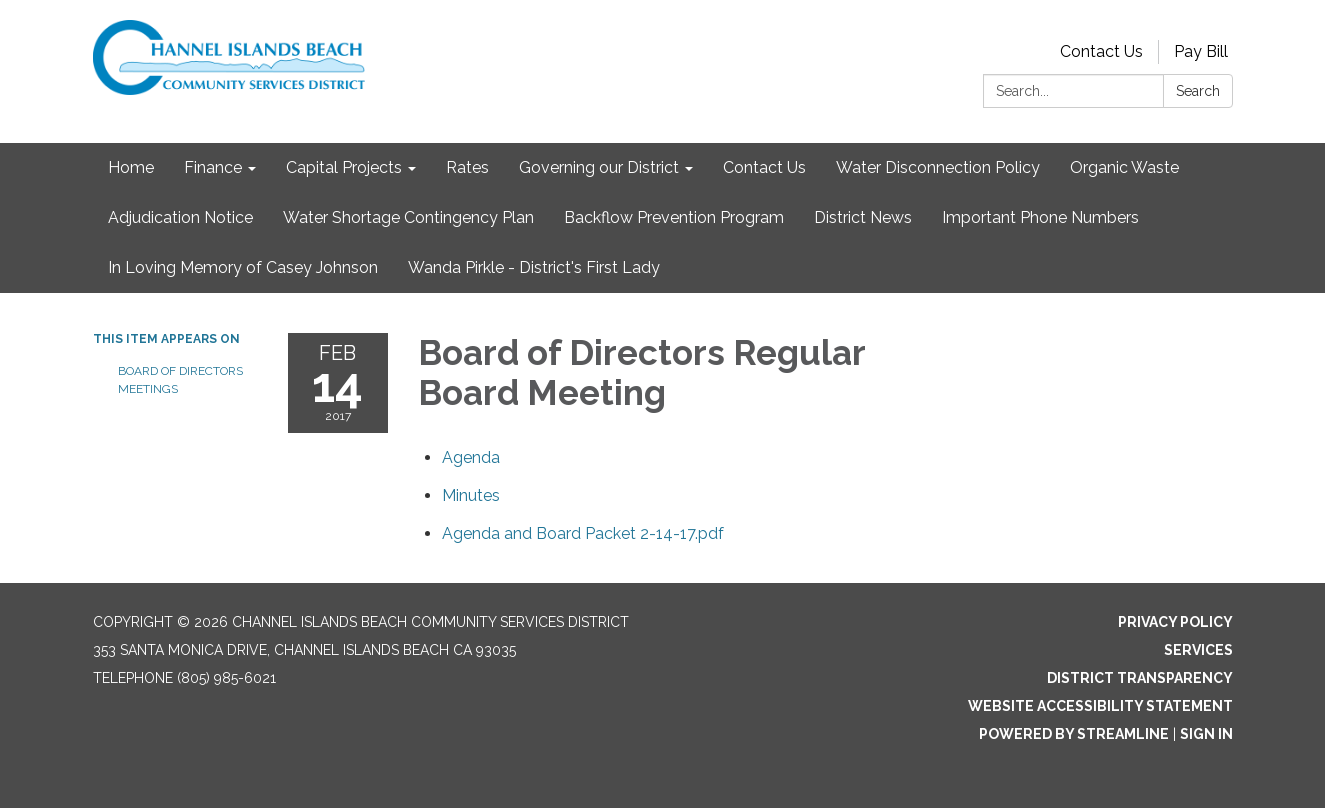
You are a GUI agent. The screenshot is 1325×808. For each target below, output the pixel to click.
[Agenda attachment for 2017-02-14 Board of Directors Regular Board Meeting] (471, 457)
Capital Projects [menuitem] (344, 167)
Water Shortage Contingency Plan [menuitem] (408, 217)
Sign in (1206, 734)
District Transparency (1140, 678)
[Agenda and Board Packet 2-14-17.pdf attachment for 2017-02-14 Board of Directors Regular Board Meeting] (583, 533)
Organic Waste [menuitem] (1124, 167)
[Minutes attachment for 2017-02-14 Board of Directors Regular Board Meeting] (471, 495)
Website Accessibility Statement (1100, 706)
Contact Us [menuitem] (764, 167)
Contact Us (1101, 51)
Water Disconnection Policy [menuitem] (938, 167)
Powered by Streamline (1074, 734)
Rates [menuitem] (467, 167)
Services (1198, 650)
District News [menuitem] (863, 217)
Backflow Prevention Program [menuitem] (674, 217)
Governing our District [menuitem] (599, 167)
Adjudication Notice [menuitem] (180, 217)
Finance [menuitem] (213, 167)
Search (1198, 91)
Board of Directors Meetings (180, 380)
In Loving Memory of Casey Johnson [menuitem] (243, 267)
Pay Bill (1201, 51)
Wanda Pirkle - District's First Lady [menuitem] (534, 267)
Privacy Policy (1175, 622)
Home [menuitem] (131, 167)
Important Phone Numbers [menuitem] (1040, 217)
